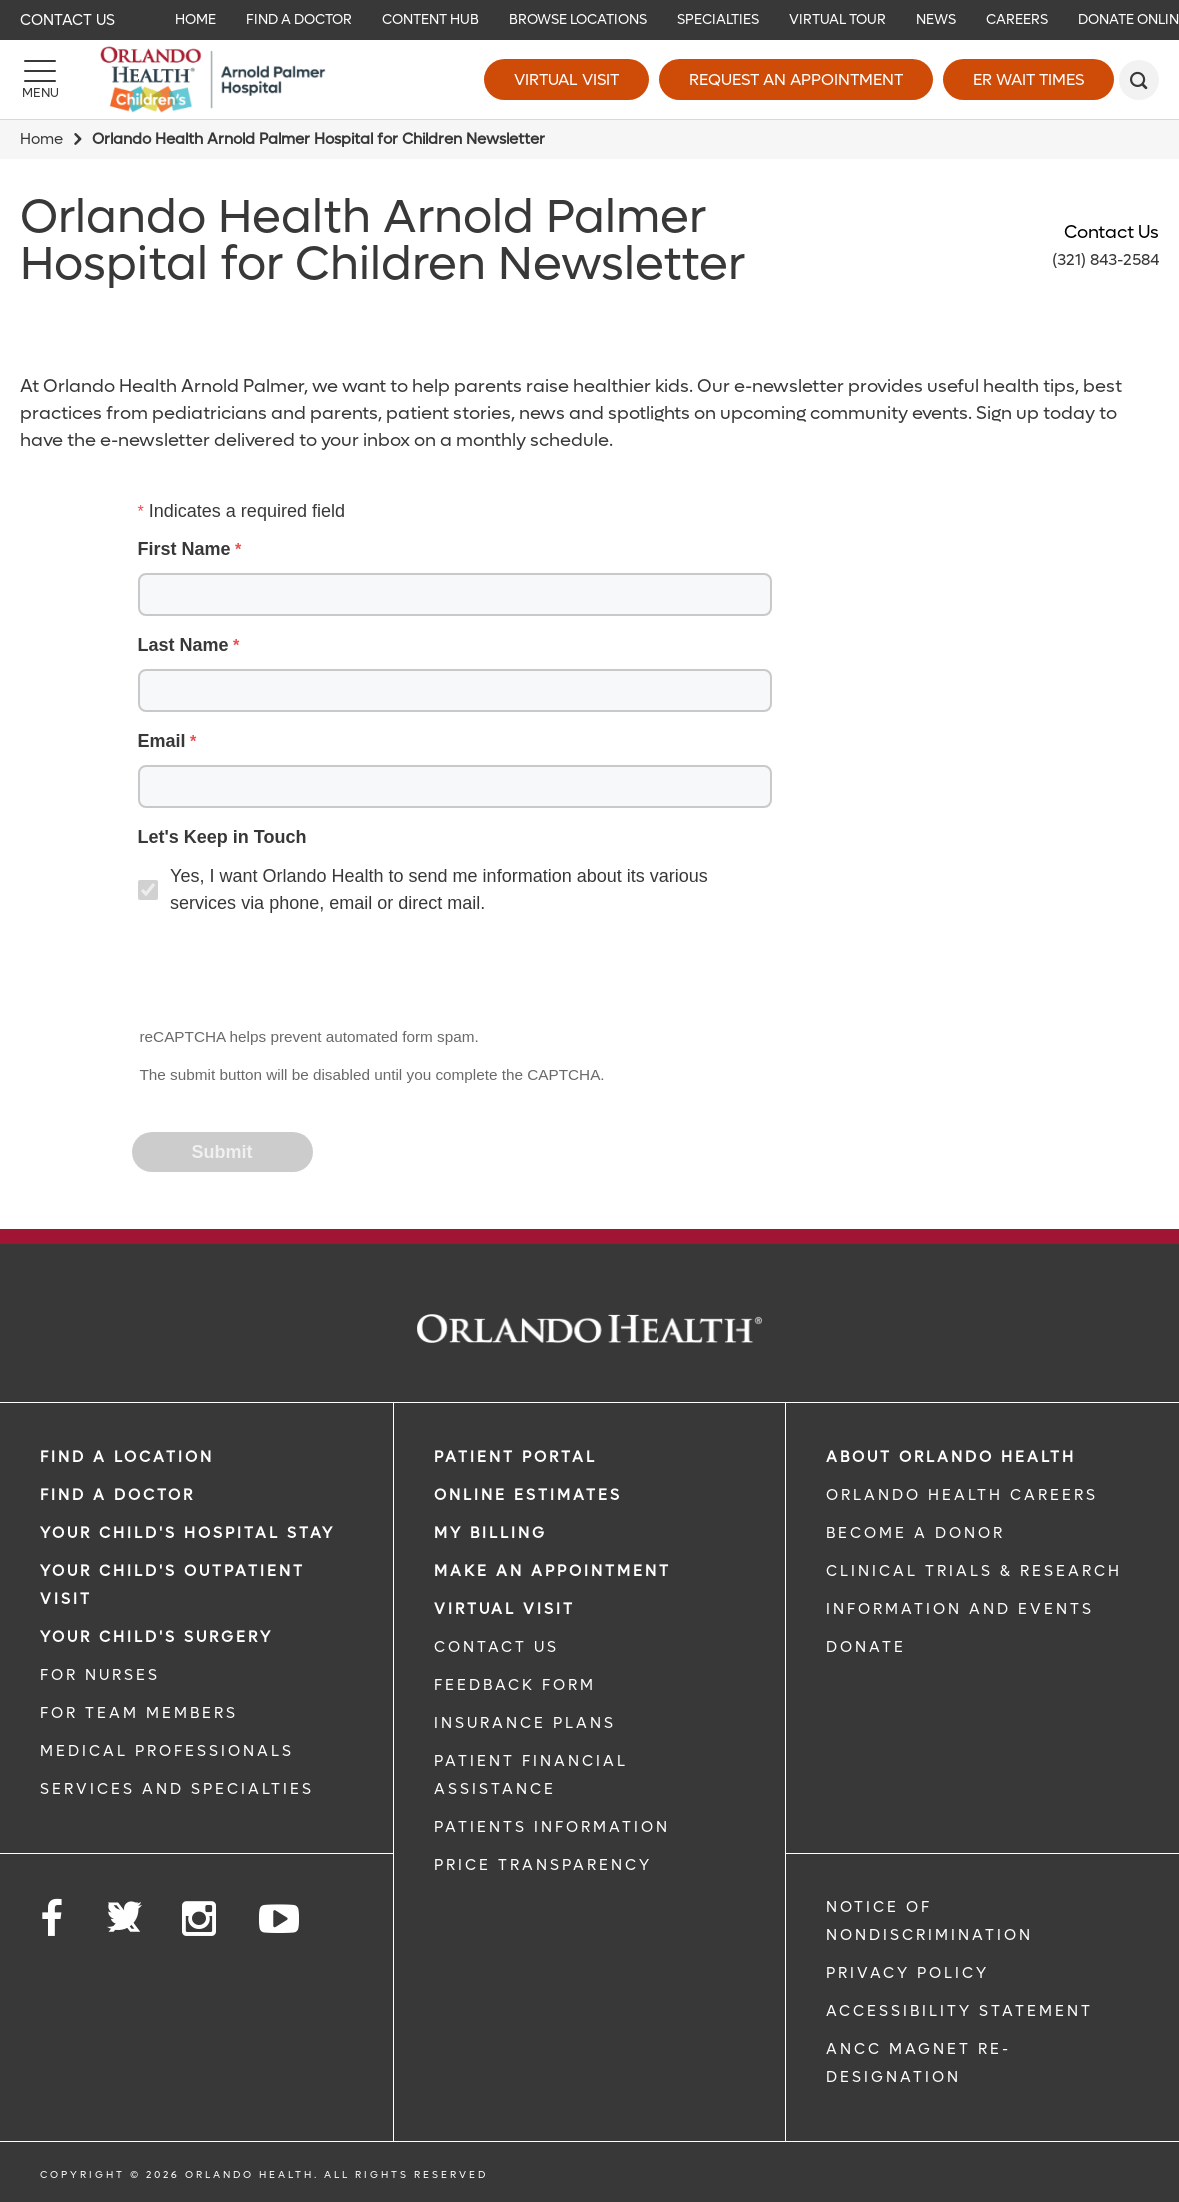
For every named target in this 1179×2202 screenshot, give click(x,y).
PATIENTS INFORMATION (552, 1827)
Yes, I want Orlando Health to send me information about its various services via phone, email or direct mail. (439, 889)
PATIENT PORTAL (515, 1457)
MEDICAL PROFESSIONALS (167, 1751)
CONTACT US (496, 1647)
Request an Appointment (796, 79)
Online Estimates (528, 1495)
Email (162, 741)
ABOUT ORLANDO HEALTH (951, 1457)
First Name (184, 549)
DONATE (866, 1647)
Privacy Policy (907, 1973)
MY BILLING (490, 1533)
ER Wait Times (1028, 79)
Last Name (183, 645)
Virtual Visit (566, 79)
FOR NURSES (100, 1675)
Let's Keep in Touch (222, 837)
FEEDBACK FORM (515, 1685)
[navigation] (589, 20)
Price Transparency (543, 1865)
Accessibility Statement (959, 2011)
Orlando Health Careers (962, 1495)
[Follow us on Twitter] (124, 1911)
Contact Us (67, 20)
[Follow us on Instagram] (200, 1919)
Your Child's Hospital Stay (187, 1533)
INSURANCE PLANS (525, 1723)
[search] (1139, 80)
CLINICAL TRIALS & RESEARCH (974, 1571)
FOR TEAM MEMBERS (139, 1713)
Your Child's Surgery (156, 1637)
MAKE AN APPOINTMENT (552, 1571)
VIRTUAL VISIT (504, 1609)
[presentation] (286, 972)
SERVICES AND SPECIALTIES (177, 1789)
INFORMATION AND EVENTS (960, 1609)
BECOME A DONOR (915, 1533)
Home (41, 139)
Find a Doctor (117, 1495)
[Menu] (40, 80)
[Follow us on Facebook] (53, 1919)
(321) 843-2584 (1105, 259)
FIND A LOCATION (127, 1457)
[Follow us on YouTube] (280, 1919)
